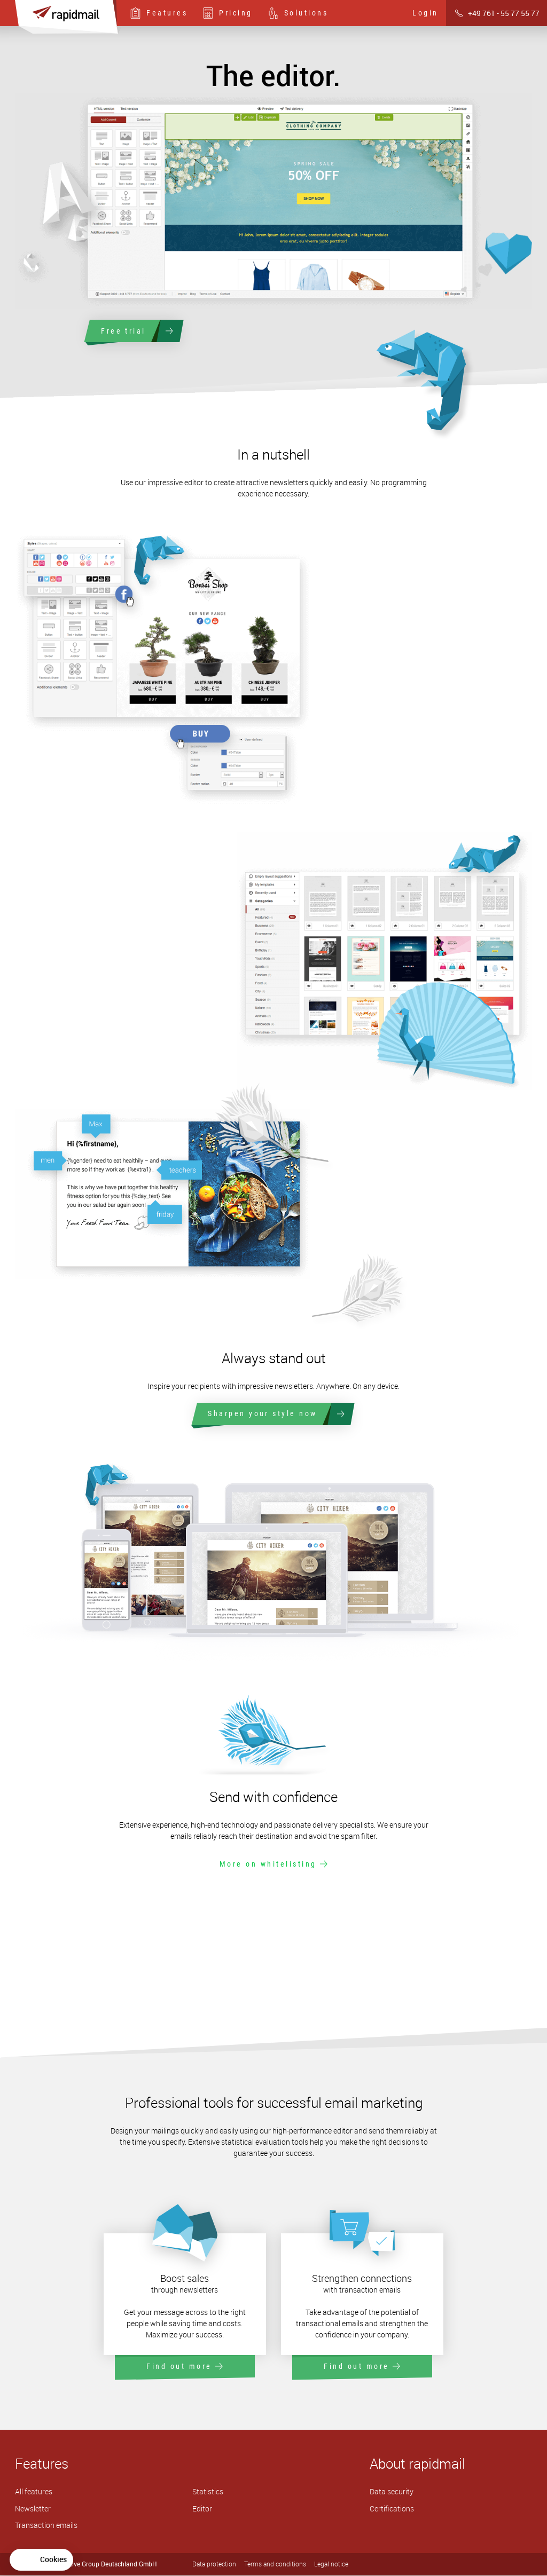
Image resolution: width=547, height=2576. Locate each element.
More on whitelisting (274, 1864)
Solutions (298, 13)
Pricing (227, 13)
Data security (391, 2492)
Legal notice (331, 2564)
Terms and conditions (275, 2564)
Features (158, 13)
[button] (41, 2560)
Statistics (207, 2492)
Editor (202, 2509)
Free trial (134, 331)
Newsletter (33, 2509)
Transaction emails (46, 2525)
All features (33, 2492)
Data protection (214, 2564)
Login (425, 13)
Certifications (392, 2509)
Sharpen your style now (274, 1414)
